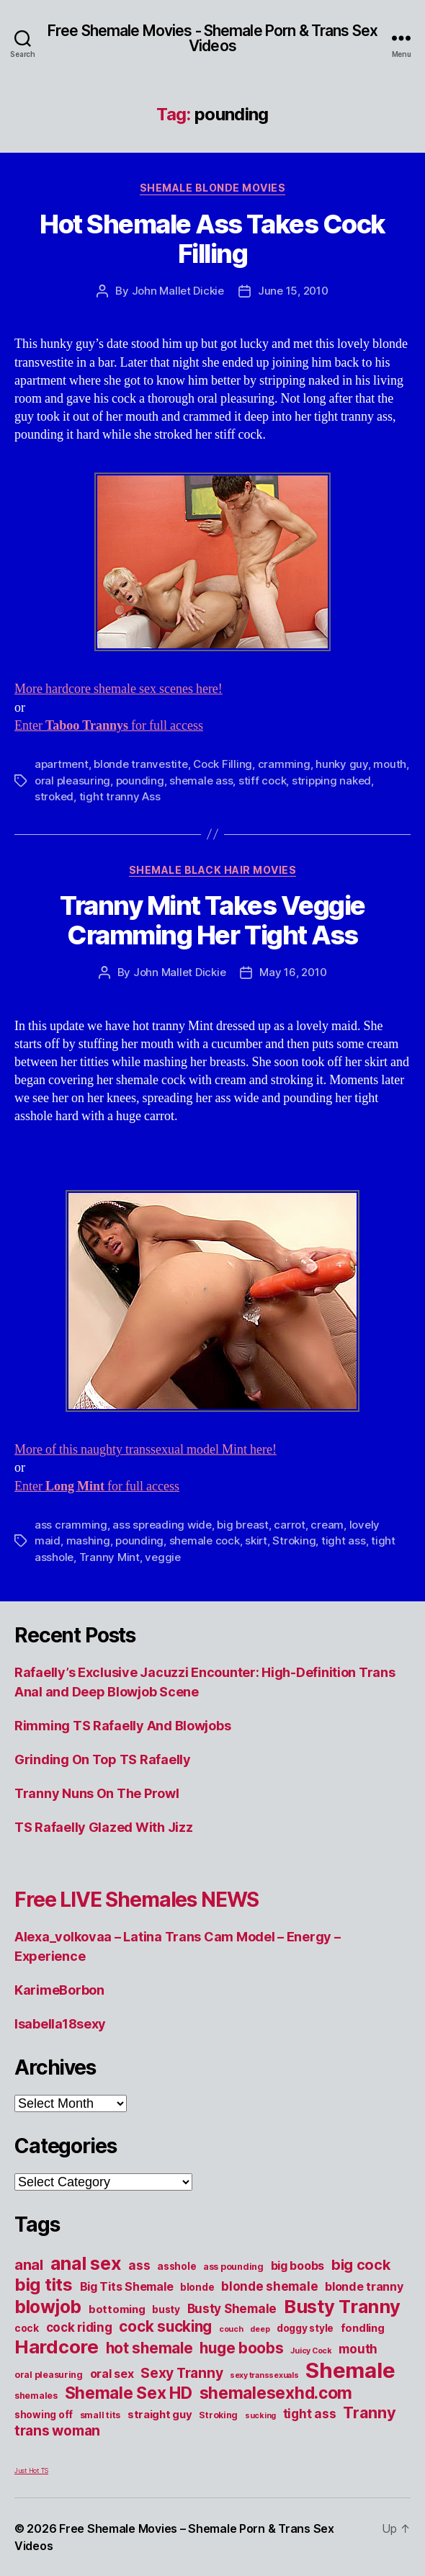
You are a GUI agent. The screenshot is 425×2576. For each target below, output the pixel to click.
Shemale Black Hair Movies (213, 870)
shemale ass (201, 780)
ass (139, 2265)
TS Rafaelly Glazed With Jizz (103, 1827)
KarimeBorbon (59, 1990)
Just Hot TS (31, 2470)
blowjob (47, 2306)
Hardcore (56, 2346)
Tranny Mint (109, 1557)
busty (166, 2309)
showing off (43, 2414)
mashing (88, 1540)
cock (26, 2328)
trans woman (57, 2430)
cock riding (79, 2327)
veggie (162, 1557)
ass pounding (233, 2266)
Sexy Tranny (181, 2373)
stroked (54, 796)
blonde (197, 2287)
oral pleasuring (72, 780)
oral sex (112, 2373)
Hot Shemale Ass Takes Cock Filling (212, 238)
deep (259, 2329)
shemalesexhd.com (276, 2393)
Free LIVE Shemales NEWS (136, 1899)
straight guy (160, 2414)
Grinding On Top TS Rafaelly (102, 1759)
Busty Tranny (342, 2306)
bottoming (117, 2309)
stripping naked (331, 780)
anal (28, 2264)
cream (327, 1524)
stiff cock (262, 780)
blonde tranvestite (140, 764)
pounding (140, 780)
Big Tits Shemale (127, 2286)
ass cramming (71, 1524)
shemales (36, 2395)
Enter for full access (108, 725)
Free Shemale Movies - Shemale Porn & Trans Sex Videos (212, 38)
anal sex (86, 2263)
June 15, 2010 (293, 291)
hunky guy (342, 764)
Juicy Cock (310, 2351)
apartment (62, 764)
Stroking (294, 1540)
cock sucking (165, 2326)
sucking (260, 2415)
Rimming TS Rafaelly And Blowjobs (122, 1725)
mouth (389, 764)
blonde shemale (269, 2286)
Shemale (350, 2370)
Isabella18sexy (60, 2023)
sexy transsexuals (264, 2375)
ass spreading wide (161, 1524)
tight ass (343, 1540)
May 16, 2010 (292, 972)
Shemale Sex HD (128, 2393)
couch (231, 2329)
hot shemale (149, 2348)
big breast (242, 1524)
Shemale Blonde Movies (213, 188)
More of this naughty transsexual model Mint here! (145, 1449)
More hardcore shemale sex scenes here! (118, 689)
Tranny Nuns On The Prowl (96, 1793)
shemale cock (204, 1540)
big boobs (298, 2265)
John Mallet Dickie (178, 291)
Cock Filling (222, 764)
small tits (100, 2415)
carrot (289, 1524)
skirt (256, 1540)
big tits (43, 2284)
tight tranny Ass (120, 796)
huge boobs (241, 2348)
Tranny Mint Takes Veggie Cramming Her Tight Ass (212, 920)
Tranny (369, 2412)
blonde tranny (364, 2286)
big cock (360, 2264)
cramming (284, 764)
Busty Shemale (232, 2308)
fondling (363, 2328)
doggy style (305, 2328)
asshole (176, 2266)
